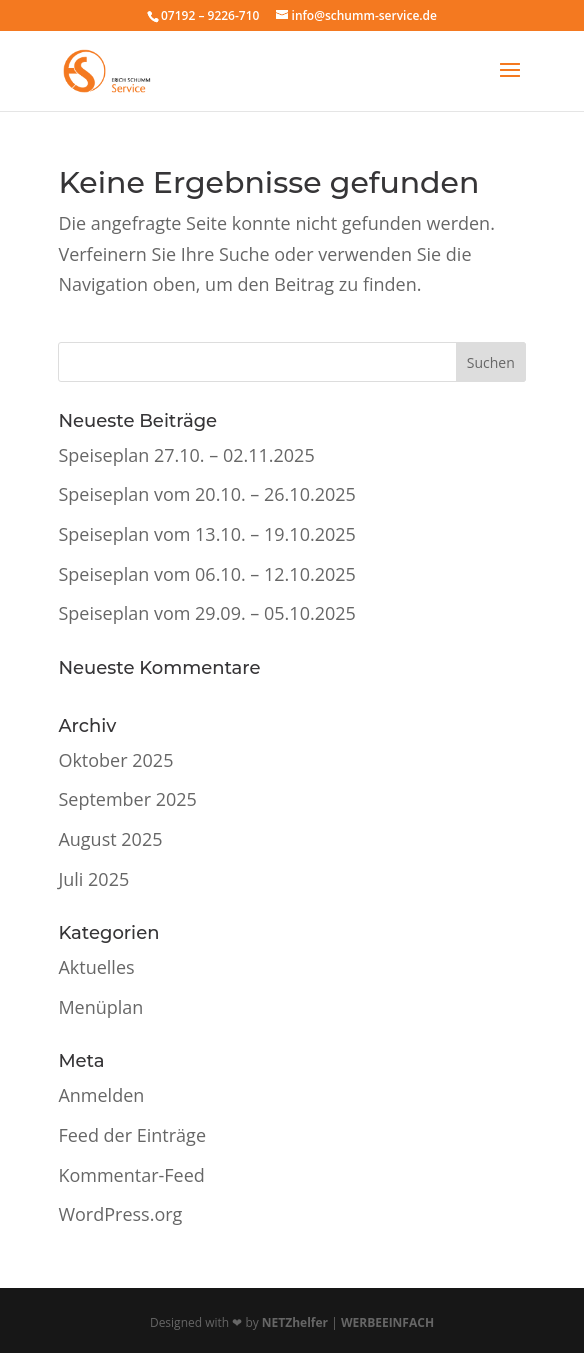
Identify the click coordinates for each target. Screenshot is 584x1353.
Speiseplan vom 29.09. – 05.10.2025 (206, 613)
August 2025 (110, 839)
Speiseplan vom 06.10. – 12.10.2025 (206, 574)
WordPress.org (120, 1214)
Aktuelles (96, 967)
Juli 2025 (93, 879)
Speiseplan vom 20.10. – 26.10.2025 (206, 494)
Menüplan (100, 1007)
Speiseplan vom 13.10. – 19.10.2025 (206, 534)
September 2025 (127, 799)
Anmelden (101, 1095)
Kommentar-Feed (131, 1175)
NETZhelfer (295, 1322)
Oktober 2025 (115, 760)
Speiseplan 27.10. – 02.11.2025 (186, 455)
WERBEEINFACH (387, 1322)
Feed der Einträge (132, 1135)
